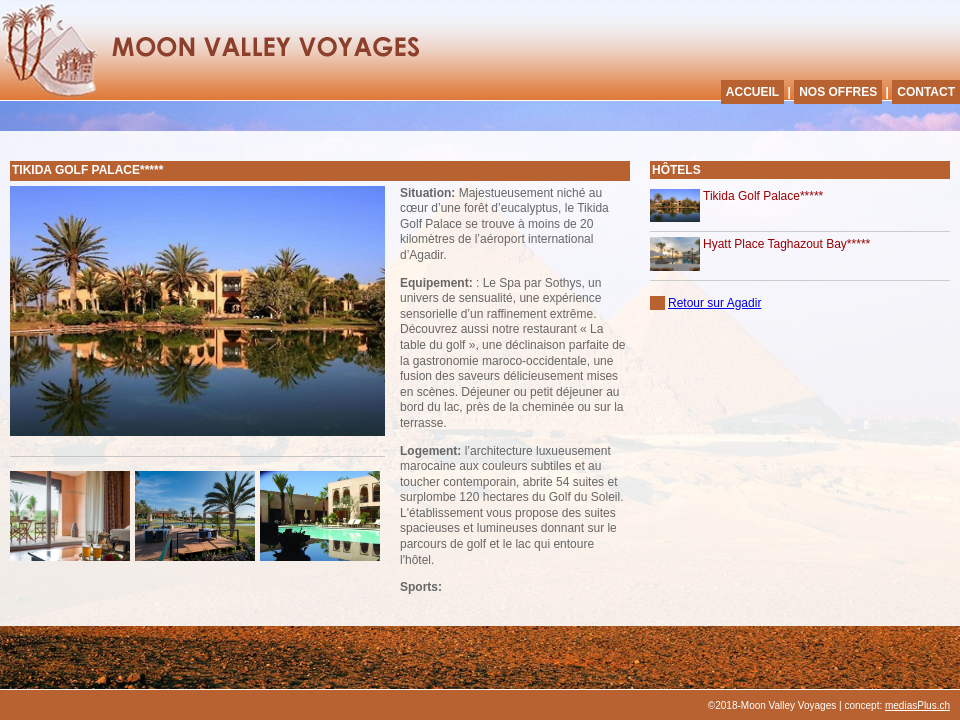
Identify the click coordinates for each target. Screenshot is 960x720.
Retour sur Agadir (714, 303)
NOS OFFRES (838, 92)
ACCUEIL (752, 92)
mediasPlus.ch (917, 705)
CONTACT (926, 92)
